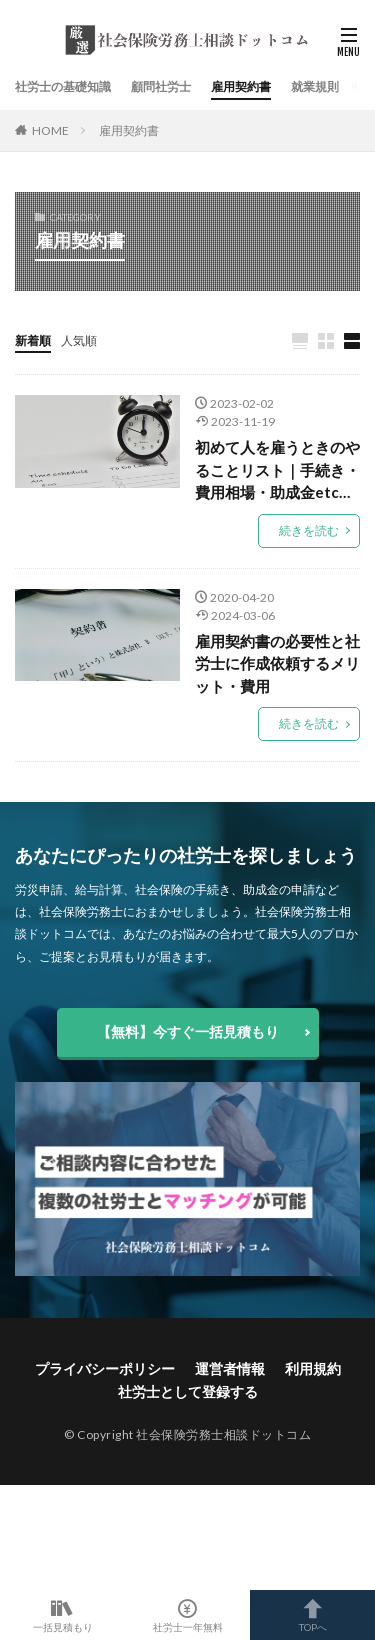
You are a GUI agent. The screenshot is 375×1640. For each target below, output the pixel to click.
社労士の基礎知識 (63, 86)
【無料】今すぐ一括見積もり (188, 1031)
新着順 (33, 340)
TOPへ (312, 1615)
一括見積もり (62, 1615)
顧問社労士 (161, 86)
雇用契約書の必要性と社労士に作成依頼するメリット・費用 (277, 663)
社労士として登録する (188, 1391)
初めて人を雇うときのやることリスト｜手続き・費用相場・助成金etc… (277, 469)
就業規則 (315, 86)
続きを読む (309, 530)
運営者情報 (230, 1368)
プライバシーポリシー (105, 1368)
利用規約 (313, 1368)
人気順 (79, 340)
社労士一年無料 (187, 1615)
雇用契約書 (241, 86)
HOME (50, 130)
